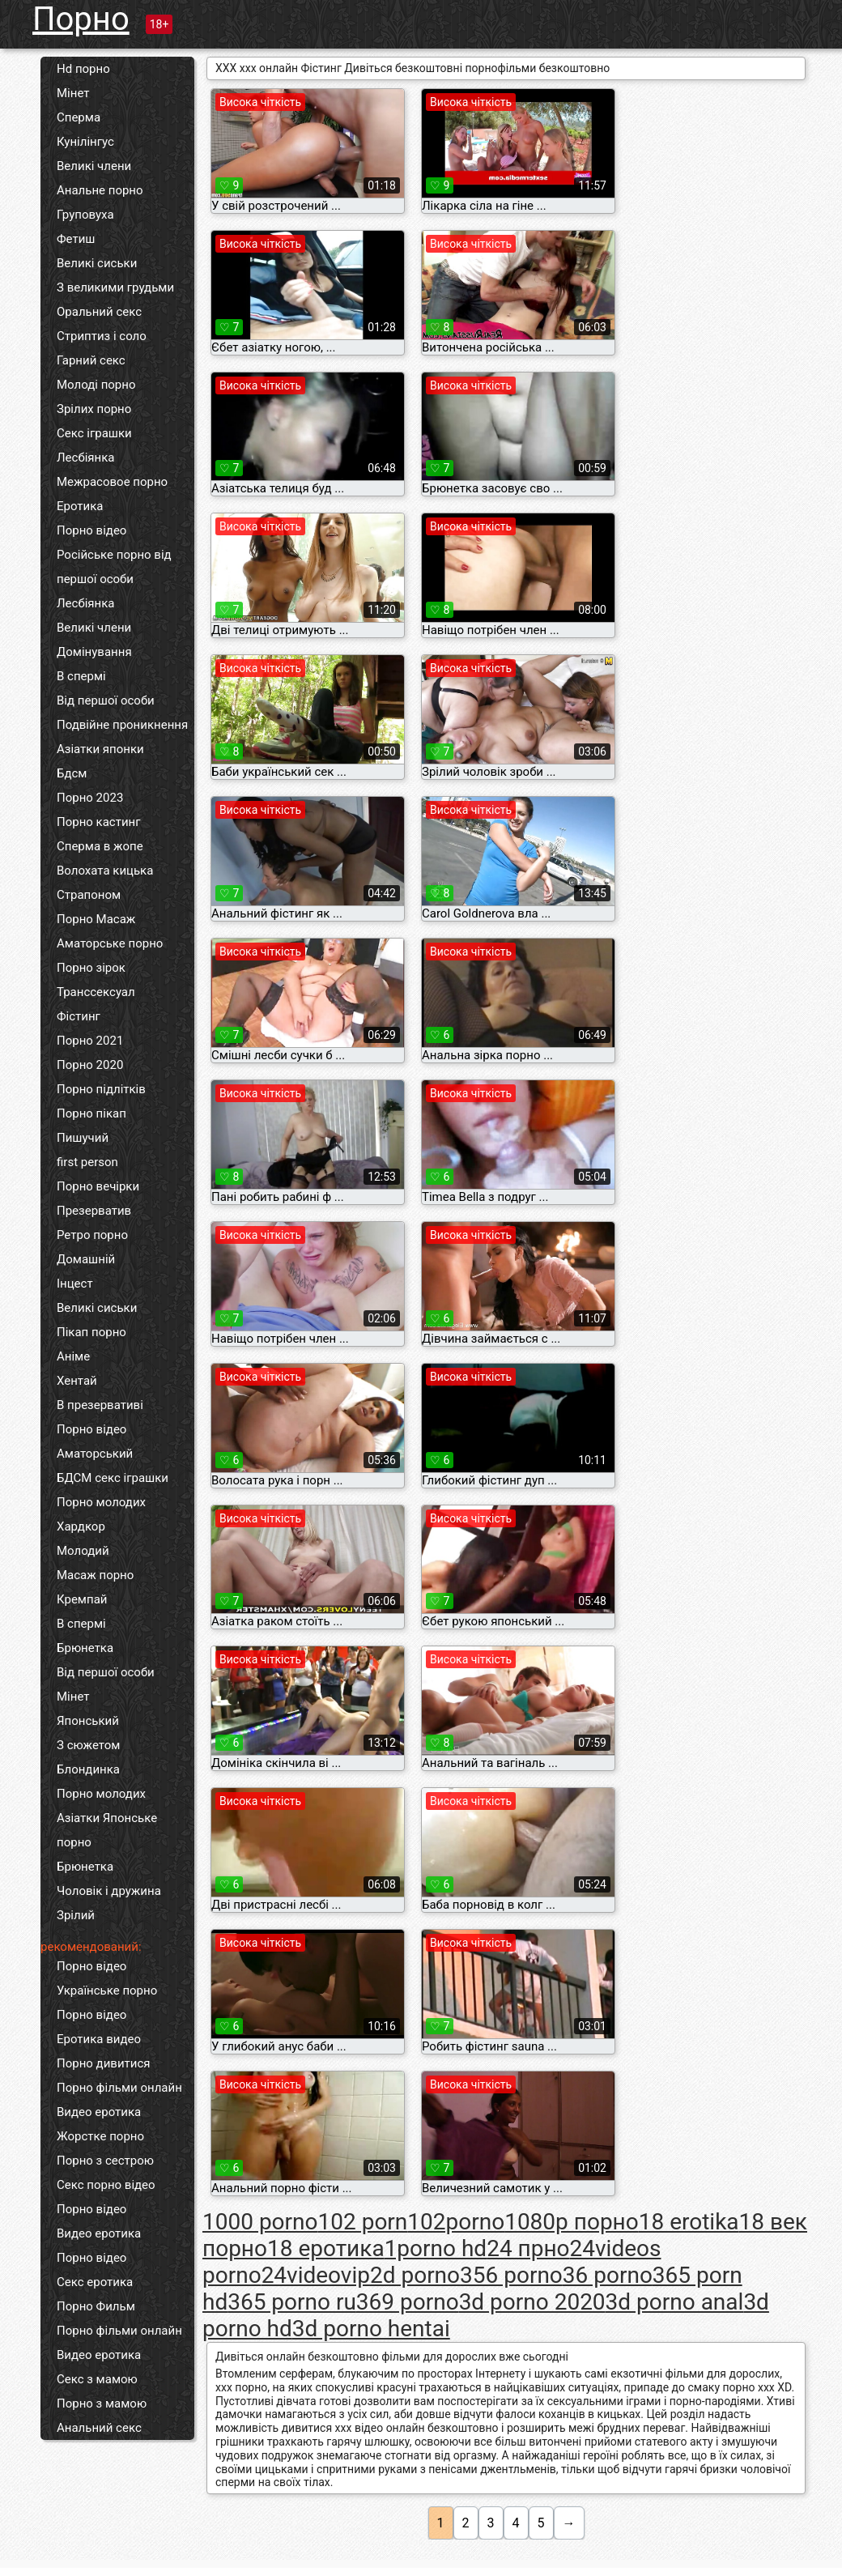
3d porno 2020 (532, 2302)
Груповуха (85, 214)
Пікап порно (91, 1332)
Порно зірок (91, 967)
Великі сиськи (97, 263)
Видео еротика (99, 2112)
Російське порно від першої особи (114, 566)
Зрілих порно (94, 409)
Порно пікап (91, 1113)
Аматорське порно (110, 943)
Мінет (73, 93)
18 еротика (326, 2248)
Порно (81, 19)
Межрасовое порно (112, 482)
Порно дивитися (104, 2063)
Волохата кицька (105, 870)
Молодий (83, 1550)
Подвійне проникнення (122, 724)
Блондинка (88, 1769)
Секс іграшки (94, 433)
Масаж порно (95, 1575)
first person (87, 1162)
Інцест (75, 1283)
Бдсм (72, 773)
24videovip (316, 2275)
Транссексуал (96, 992)
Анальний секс (99, 2428)
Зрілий (76, 1915)
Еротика (80, 506)
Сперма (78, 117)
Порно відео (91, 530)
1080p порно (571, 2221)
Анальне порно (100, 190)
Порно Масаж (96, 919)
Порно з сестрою (105, 2160)
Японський (88, 1721)
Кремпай (82, 1599)
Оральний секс (99, 311)
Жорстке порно (100, 2136)
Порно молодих (101, 1502)
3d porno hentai (371, 2328)
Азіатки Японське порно (107, 1830)
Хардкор (81, 1526)
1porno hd (436, 2248)
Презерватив (94, 1210)
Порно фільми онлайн (119, 2087)
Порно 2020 (90, 1065)
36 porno (608, 2275)
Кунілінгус (85, 141)
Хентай (77, 1380)
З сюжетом (88, 1745)
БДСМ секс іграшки (112, 1478)
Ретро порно (92, 1235)
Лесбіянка (86, 457)
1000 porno (260, 2221)
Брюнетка (85, 1648)
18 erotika (689, 2221)
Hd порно (83, 69)
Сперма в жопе (100, 846)
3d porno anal (675, 2302)
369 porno (407, 2302)
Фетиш (76, 239)
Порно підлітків (101, 1089)
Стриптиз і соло (102, 336)
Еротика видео (99, 2039)
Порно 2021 (90, 1040)
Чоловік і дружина (109, 1891)
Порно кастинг (99, 822)
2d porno (415, 2275)
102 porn (363, 2221)
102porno (455, 2221)
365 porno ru (292, 2302)
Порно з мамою (102, 2403)
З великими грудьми (115, 287)
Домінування (94, 652)
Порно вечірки (98, 1186)
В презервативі (100, 1405)
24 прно (528, 2248)
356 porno (511, 2275)
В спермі (81, 676)
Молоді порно (96, 384)
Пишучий (82, 1137)
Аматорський (95, 1453)
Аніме (73, 1356)
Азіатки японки (100, 749)
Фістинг (78, 1016)
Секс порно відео (106, 2185)
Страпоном (89, 895)
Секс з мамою (97, 2379)
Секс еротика (95, 2282)
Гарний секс (91, 360)
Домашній (86, 1259)
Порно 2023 (90, 797)
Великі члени (94, 166)
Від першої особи (106, 700)
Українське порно (107, 1990)
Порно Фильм (96, 2306)
